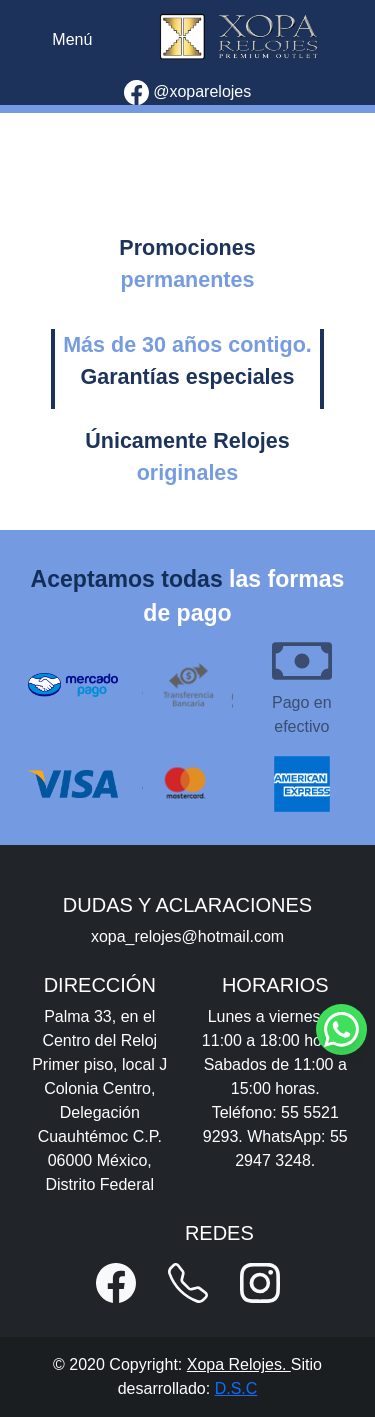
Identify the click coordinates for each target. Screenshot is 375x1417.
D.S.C (236, 1388)
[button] (116, 1283)
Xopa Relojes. (239, 1364)
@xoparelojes (188, 92)
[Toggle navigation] (72, 40)
